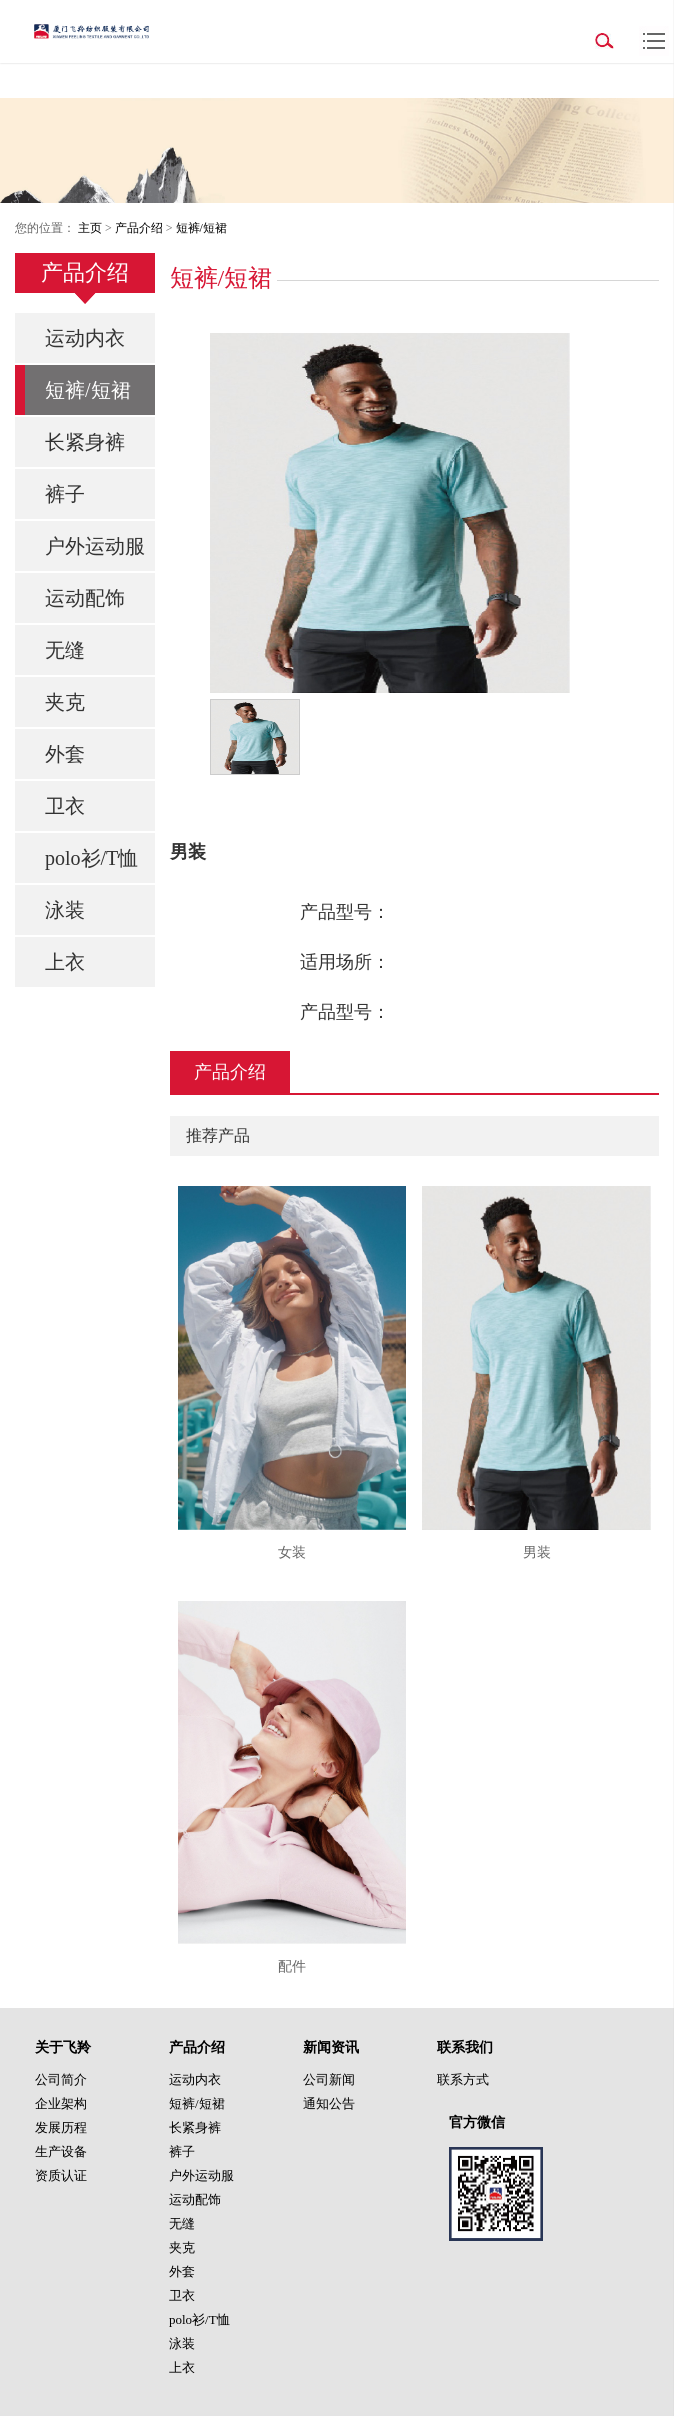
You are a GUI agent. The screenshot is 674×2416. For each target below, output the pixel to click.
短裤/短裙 (201, 228)
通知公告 (329, 2103)
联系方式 (463, 2079)
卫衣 (65, 806)
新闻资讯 (331, 2047)
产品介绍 (139, 228)
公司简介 (61, 2079)
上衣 (65, 962)
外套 (65, 754)
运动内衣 (85, 338)
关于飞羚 (63, 2047)
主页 (90, 228)
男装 (537, 1552)
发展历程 (61, 2127)
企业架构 (61, 2103)
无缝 (65, 650)
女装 (292, 1552)
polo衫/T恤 (91, 858)
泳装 (65, 910)
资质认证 (61, 2175)
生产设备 (61, 2151)
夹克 (65, 702)
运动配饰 (85, 598)
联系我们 (465, 2047)
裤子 (65, 494)
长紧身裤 (85, 442)
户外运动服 (95, 546)
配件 (292, 1966)
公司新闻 (329, 2079)
